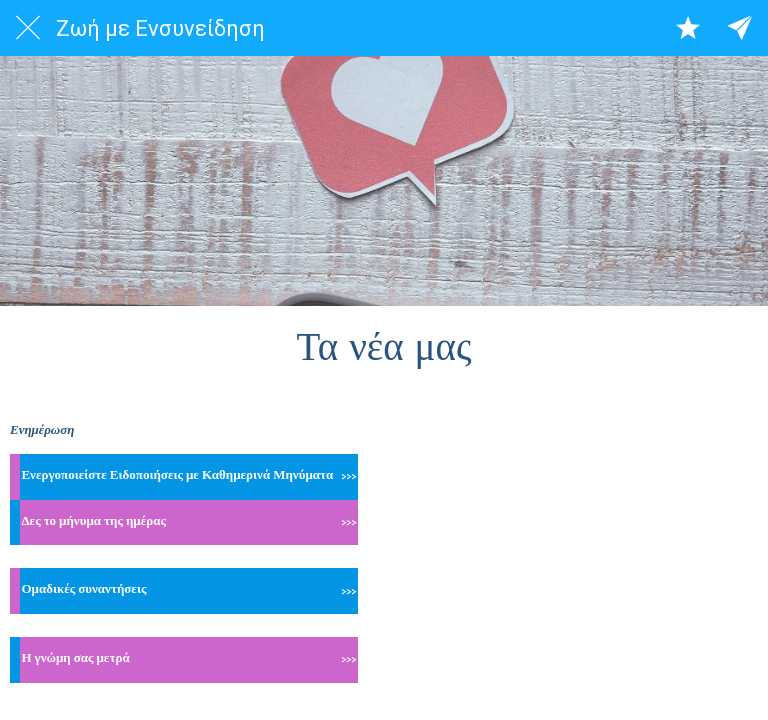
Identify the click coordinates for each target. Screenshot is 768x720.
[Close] (28, 28)
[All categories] (740, 28)
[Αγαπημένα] (688, 28)
